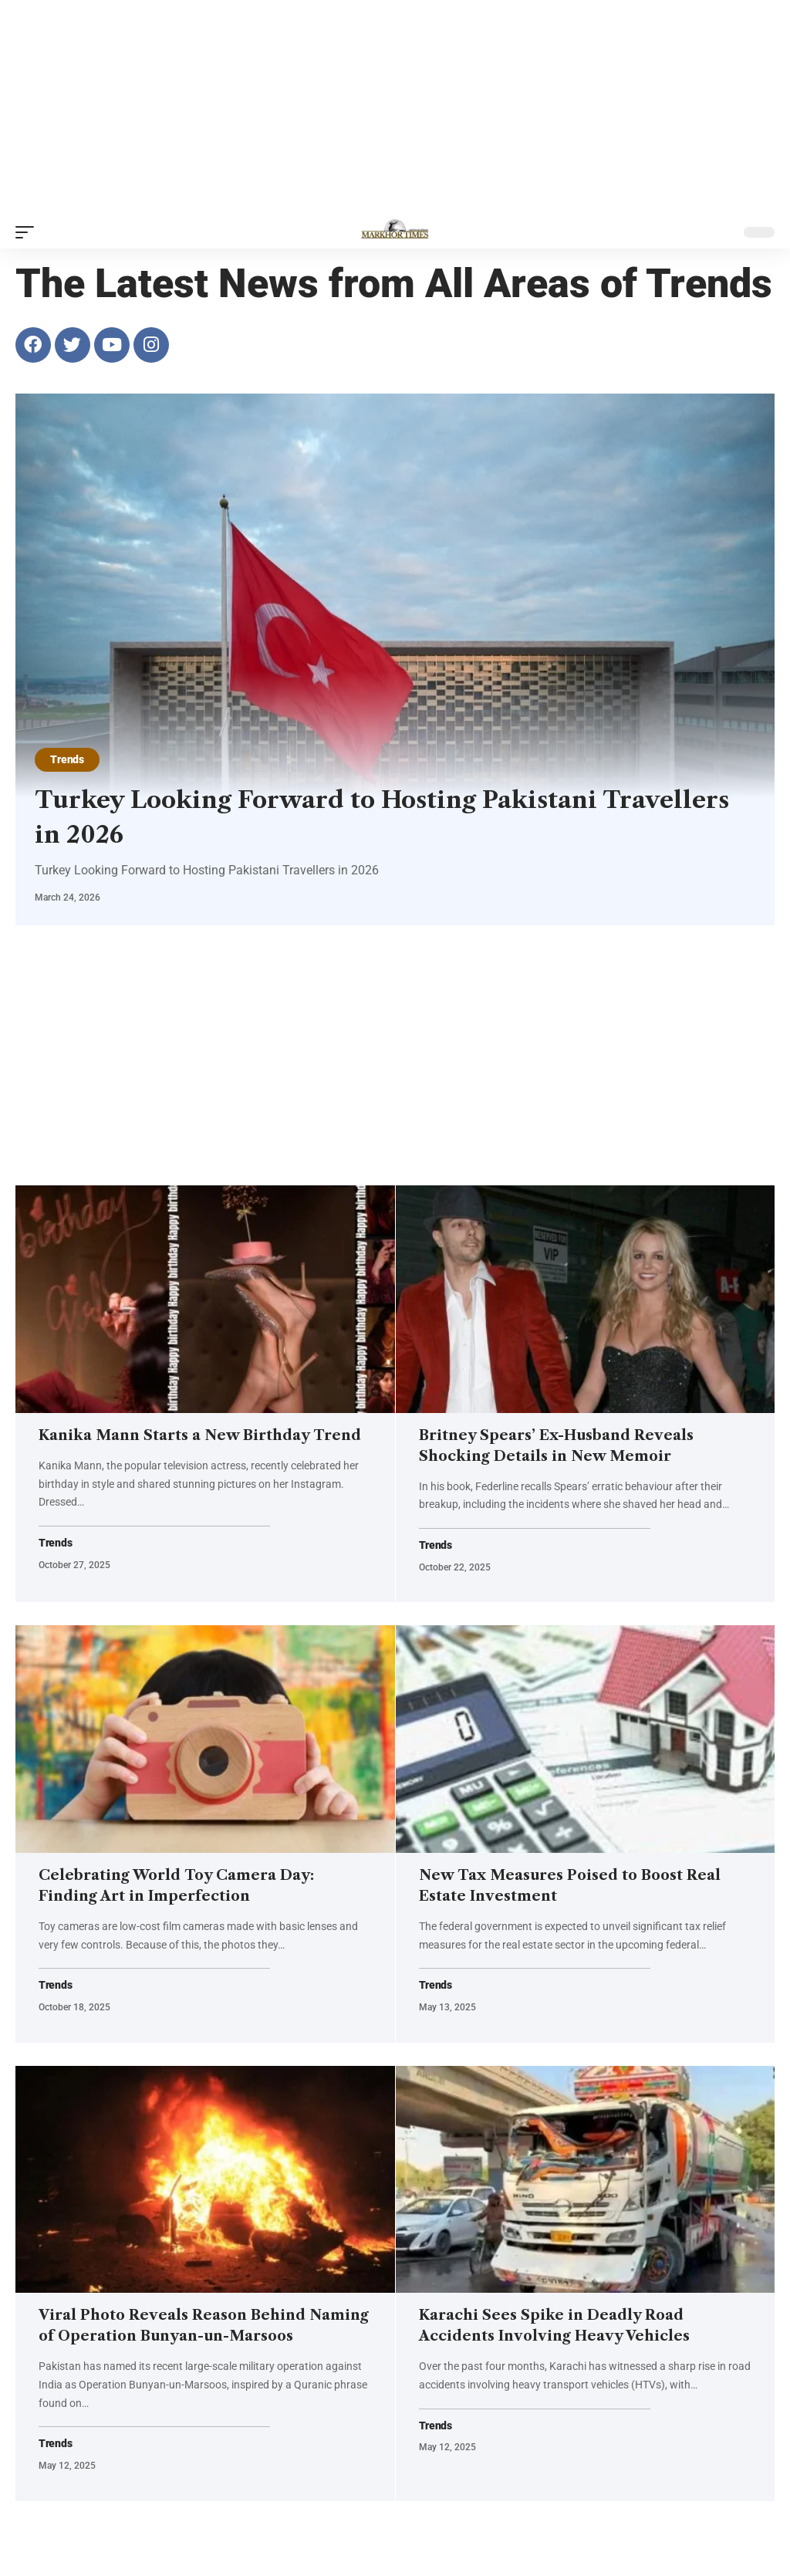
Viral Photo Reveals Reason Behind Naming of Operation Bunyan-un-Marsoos (184, 2353)
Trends (67, 760)
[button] (28, 232)
